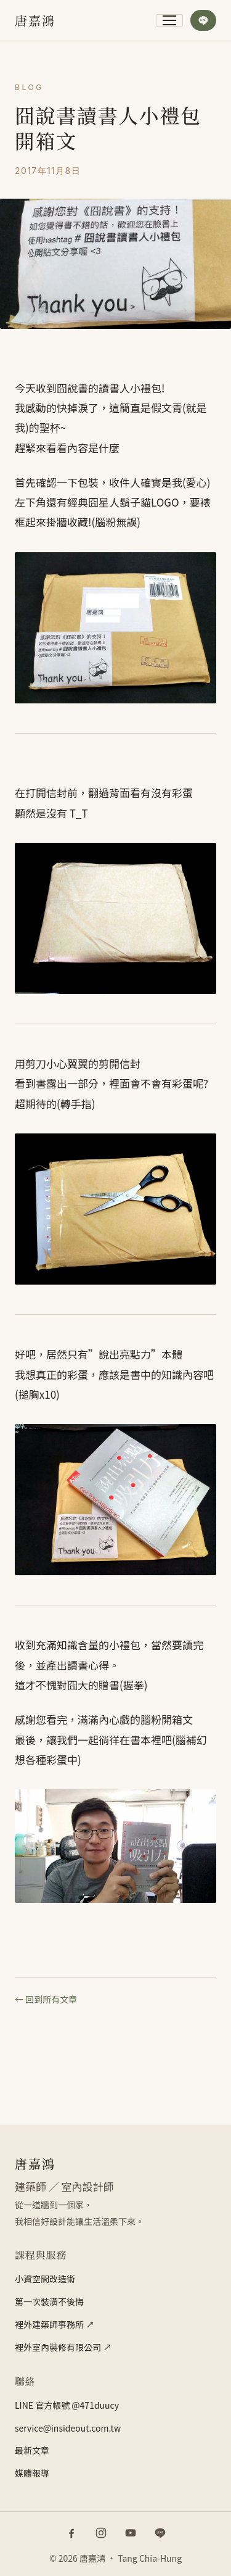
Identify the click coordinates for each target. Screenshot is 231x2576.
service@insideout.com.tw (68, 2428)
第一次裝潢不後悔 (49, 2301)
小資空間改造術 (45, 2278)
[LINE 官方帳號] (160, 2533)
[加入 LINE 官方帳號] (203, 20)
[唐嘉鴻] (35, 20)
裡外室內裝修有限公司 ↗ (63, 2347)
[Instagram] (101, 2533)
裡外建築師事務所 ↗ (54, 2324)
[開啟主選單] (169, 20)
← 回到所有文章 (46, 1999)
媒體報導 (32, 2473)
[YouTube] (131, 2533)
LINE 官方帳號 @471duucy (67, 2405)
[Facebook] (71, 2533)
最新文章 (32, 2450)
